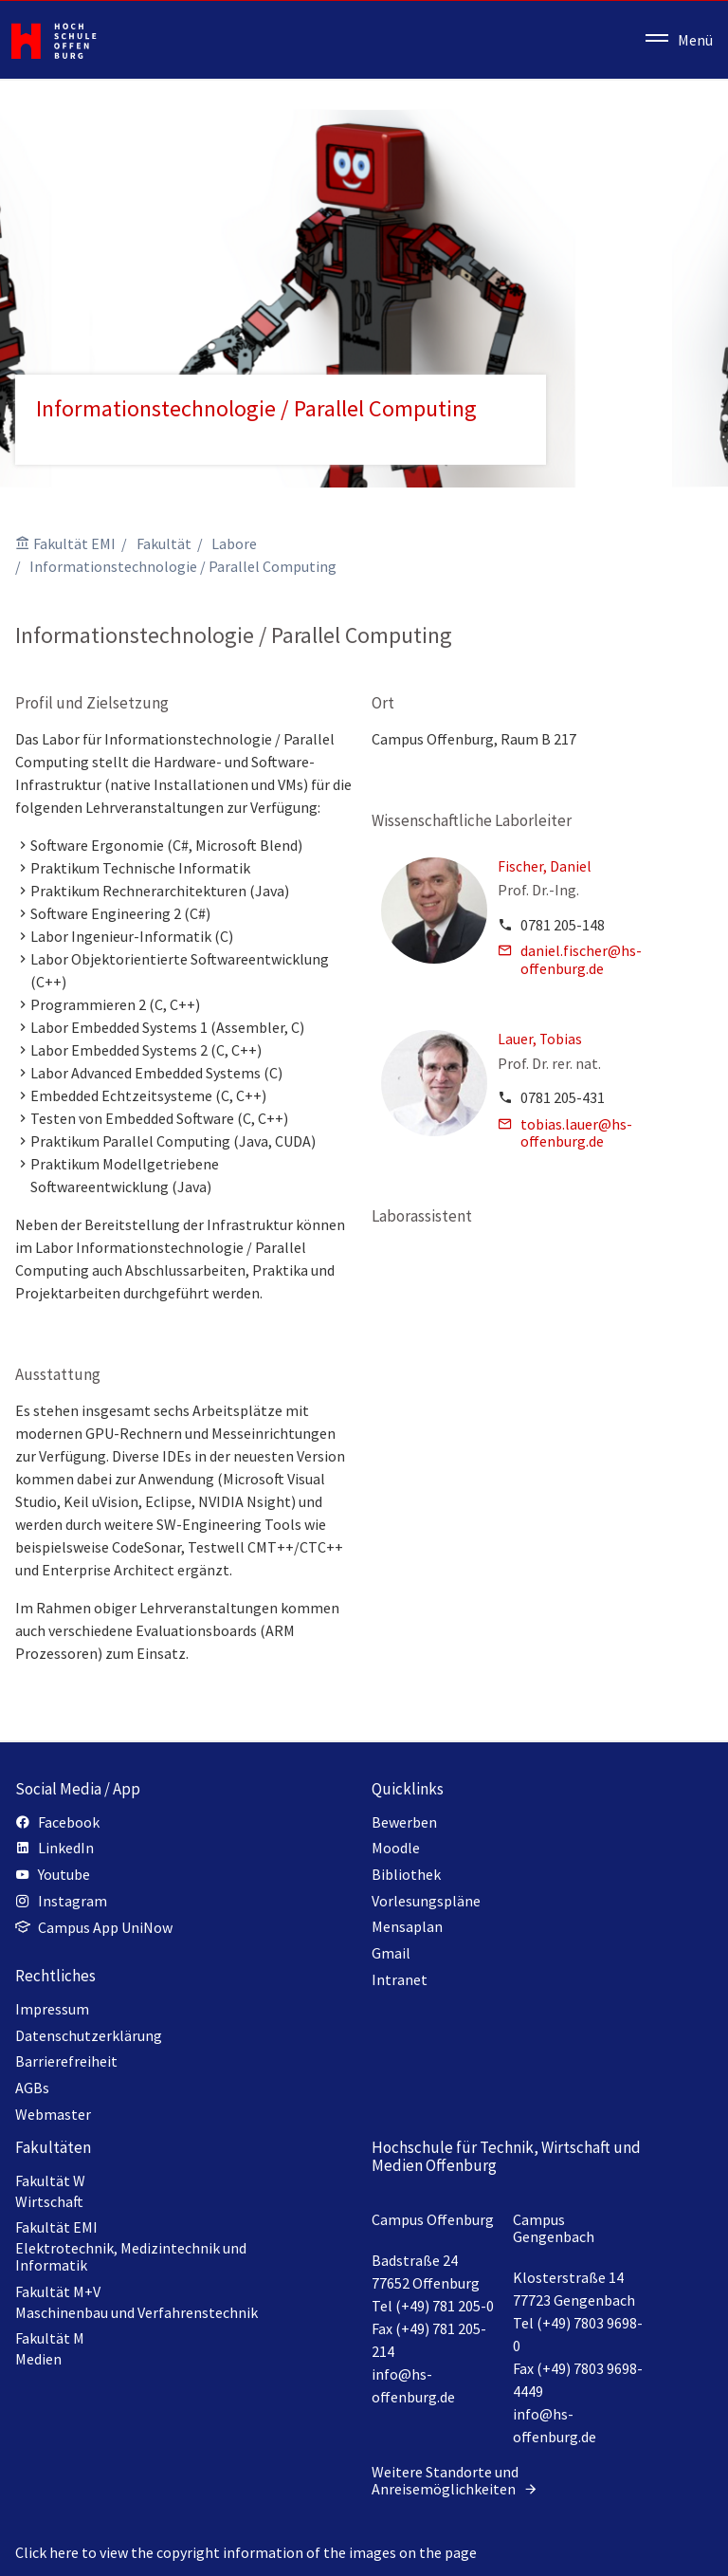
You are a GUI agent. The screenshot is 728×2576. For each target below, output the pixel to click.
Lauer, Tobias (540, 1039)
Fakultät (163, 543)
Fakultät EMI (74, 543)
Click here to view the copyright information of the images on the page (246, 2552)
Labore (234, 543)
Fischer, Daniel (544, 866)
